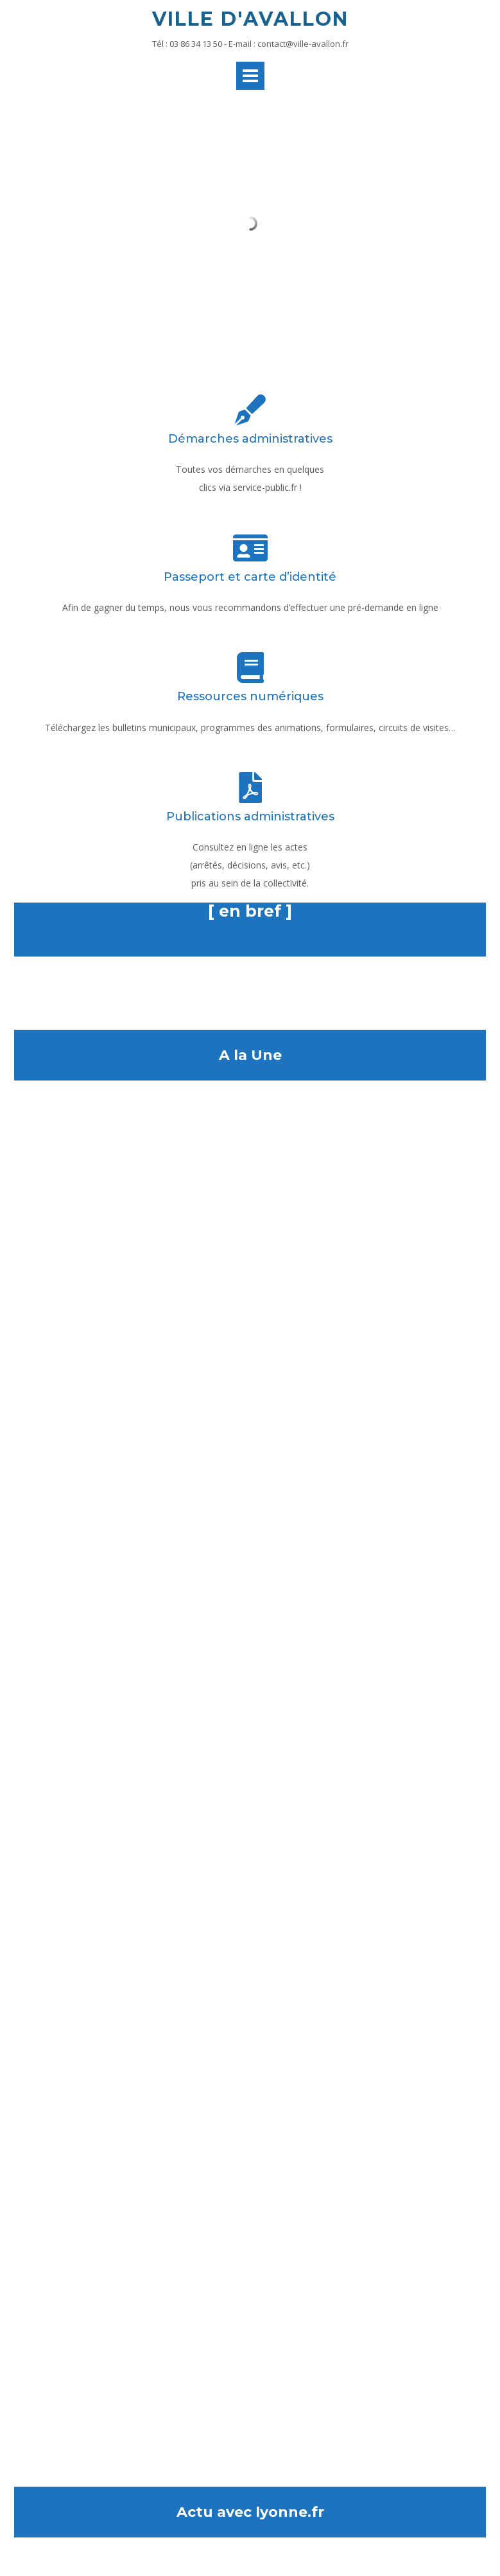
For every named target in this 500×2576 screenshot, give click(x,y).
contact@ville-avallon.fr (303, 43)
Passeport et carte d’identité (250, 577)
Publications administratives (250, 816)
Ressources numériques (250, 696)
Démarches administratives (250, 439)
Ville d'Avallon (250, 19)
